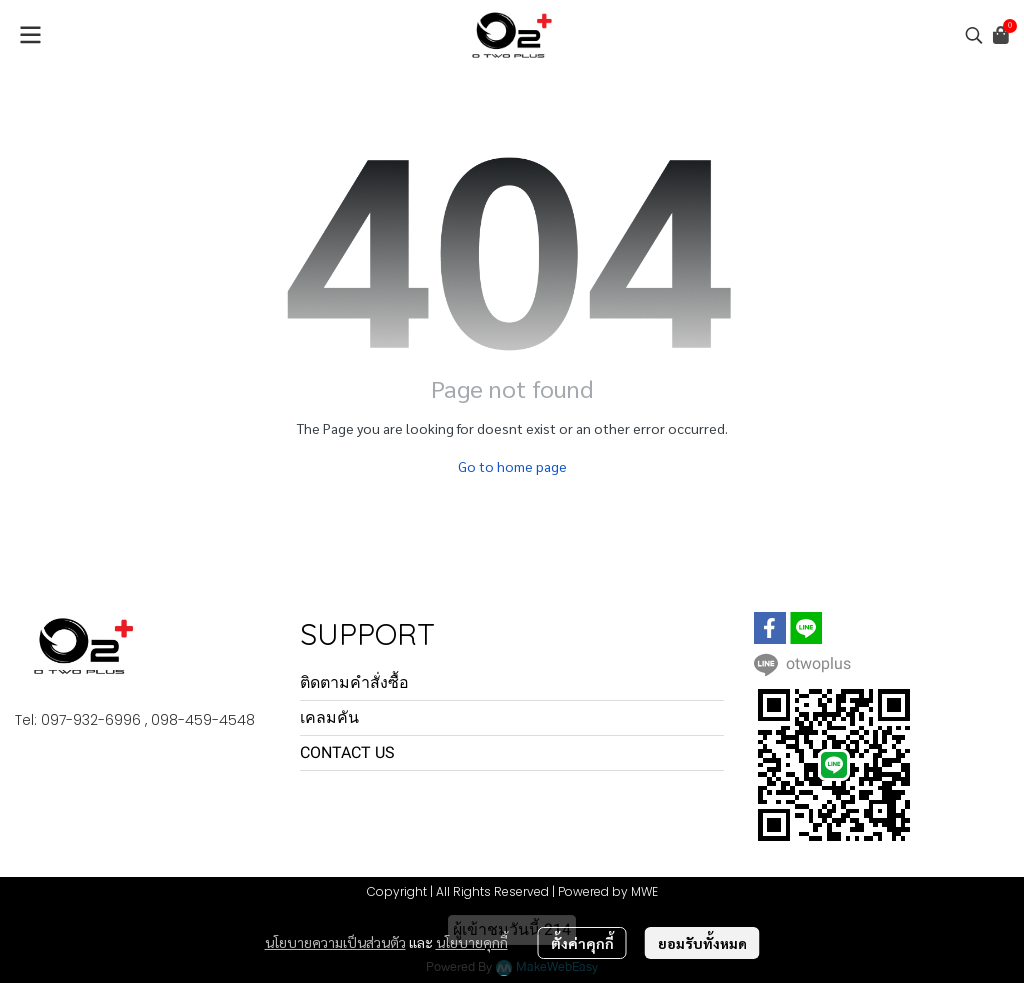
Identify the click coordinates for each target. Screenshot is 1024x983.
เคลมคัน (329, 717)
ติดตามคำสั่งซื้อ (354, 682)
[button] (974, 35)
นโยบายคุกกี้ (472, 942)
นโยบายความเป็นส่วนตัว (335, 942)
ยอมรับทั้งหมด (702, 943)
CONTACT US (347, 752)
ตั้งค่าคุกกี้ (582, 943)
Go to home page (512, 466)
